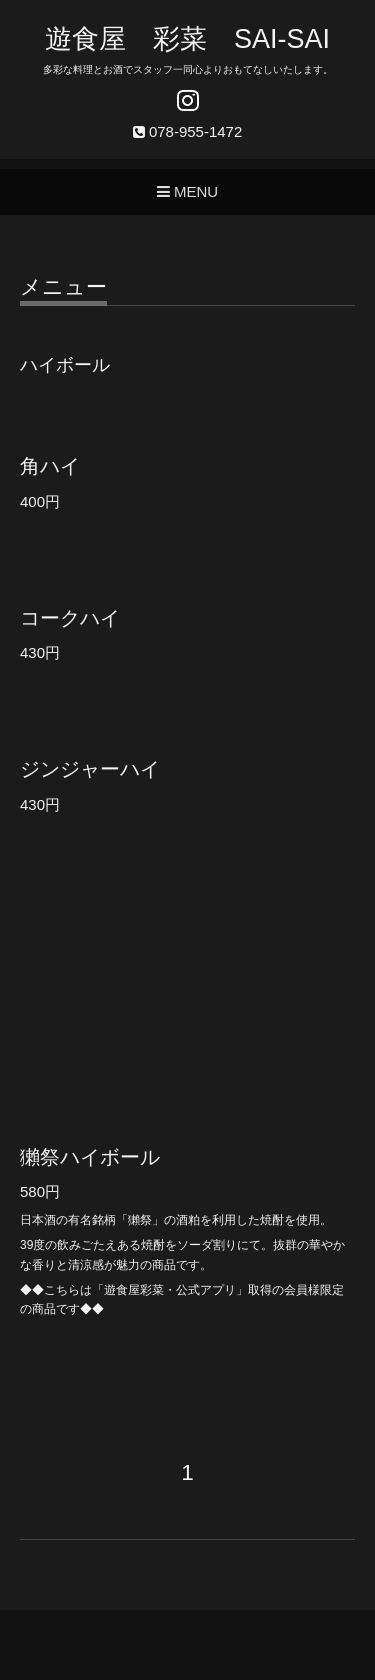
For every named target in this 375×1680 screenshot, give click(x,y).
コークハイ (70, 618)
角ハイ (50, 466)
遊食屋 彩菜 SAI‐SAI (187, 39)
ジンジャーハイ (90, 769)
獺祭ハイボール (90, 1157)
